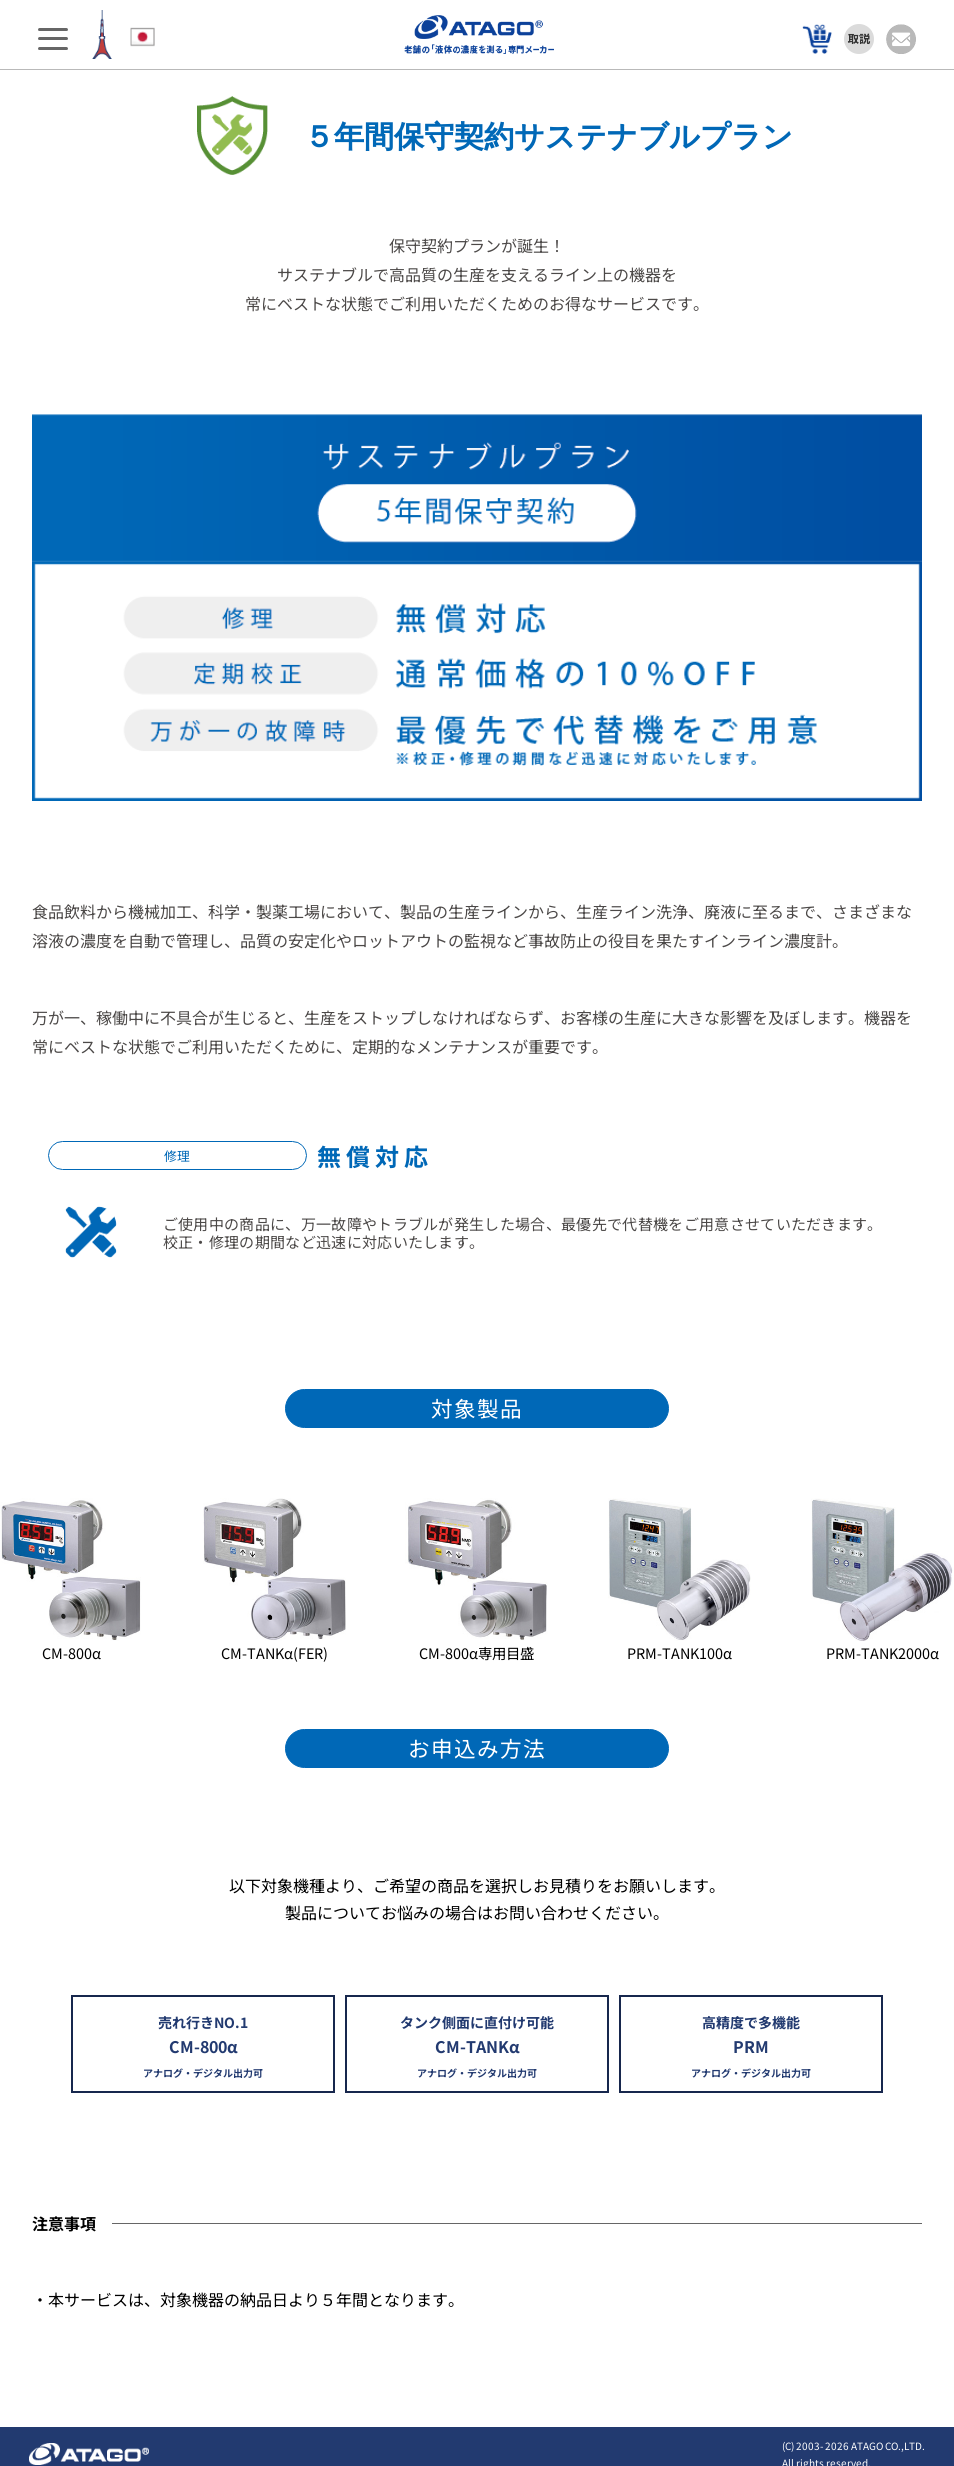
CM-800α (71, 1652)
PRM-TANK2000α (882, 1652)
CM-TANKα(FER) (274, 1652)
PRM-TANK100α (679, 1652)
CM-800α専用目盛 (476, 1652)
